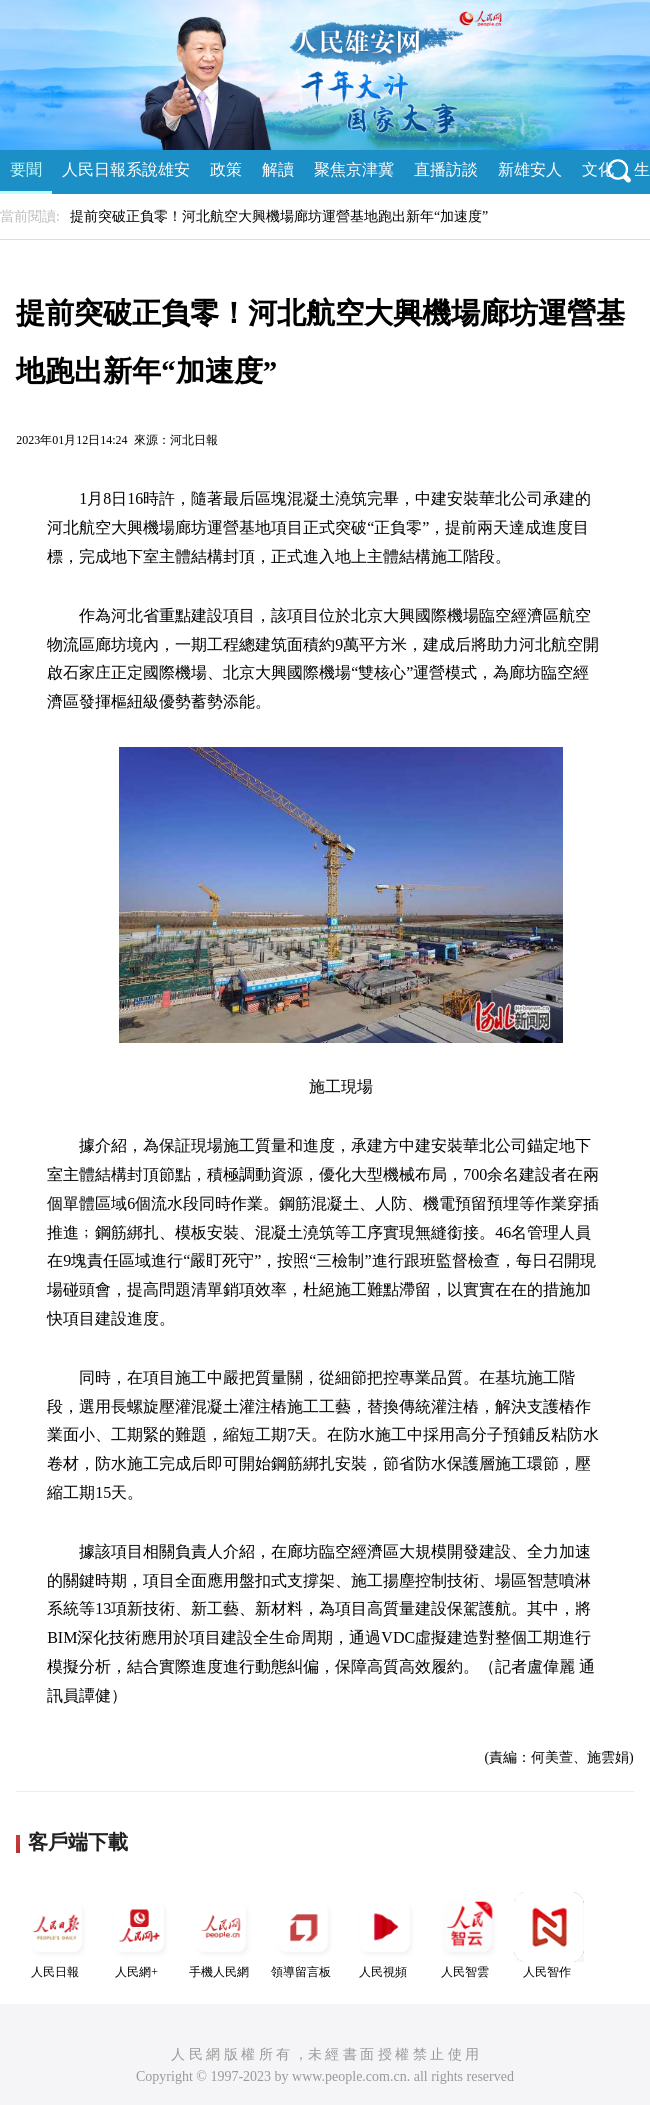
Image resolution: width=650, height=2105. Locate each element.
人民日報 (57, 1935)
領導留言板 (303, 1935)
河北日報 (194, 440)
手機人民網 (221, 1935)
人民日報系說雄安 (126, 169)
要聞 (26, 169)
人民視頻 (385, 1935)
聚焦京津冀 (354, 169)
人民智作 (549, 1935)
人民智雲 (467, 1935)
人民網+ (139, 1935)
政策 (226, 169)
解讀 (278, 169)
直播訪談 (446, 169)
